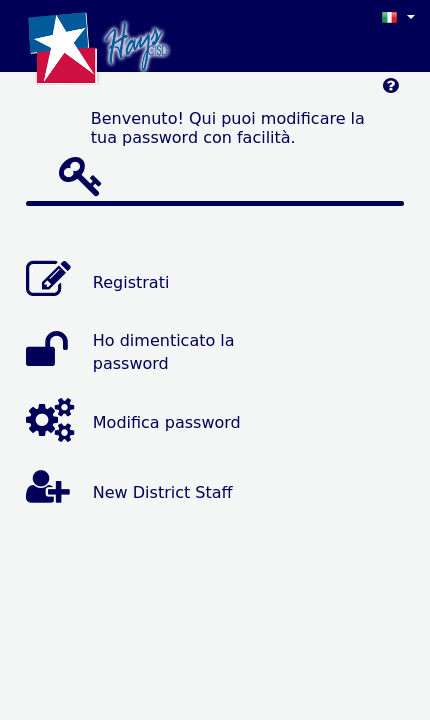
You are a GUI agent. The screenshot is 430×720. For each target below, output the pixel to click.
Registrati (131, 282)
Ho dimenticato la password (164, 352)
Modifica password (167, 422)
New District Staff (163, 492)
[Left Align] (390, 90)
